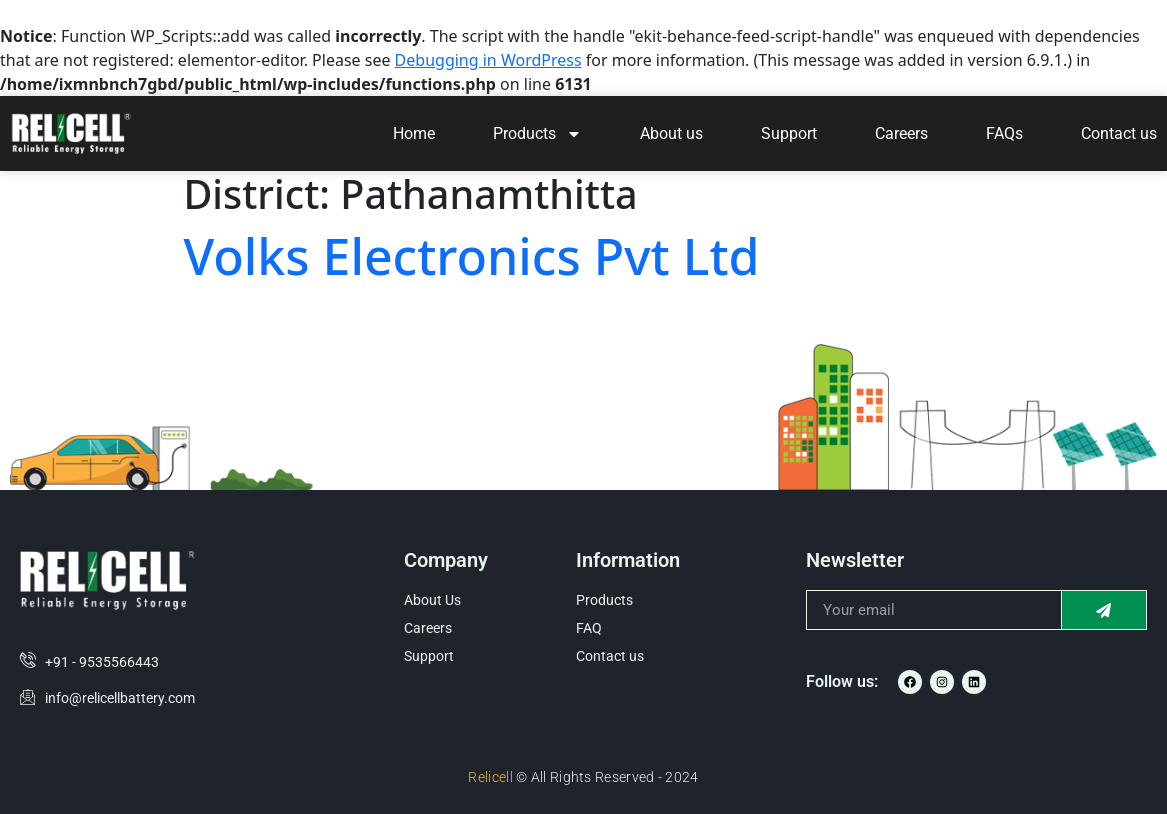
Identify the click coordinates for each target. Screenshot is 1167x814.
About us (671, 133)
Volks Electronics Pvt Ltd (472, 256)
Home (414, 133)
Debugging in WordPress (488, 60)
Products (537, 134)
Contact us (1119, 133)
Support (789, 133)
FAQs (1004, 133)
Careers (901, 133)
